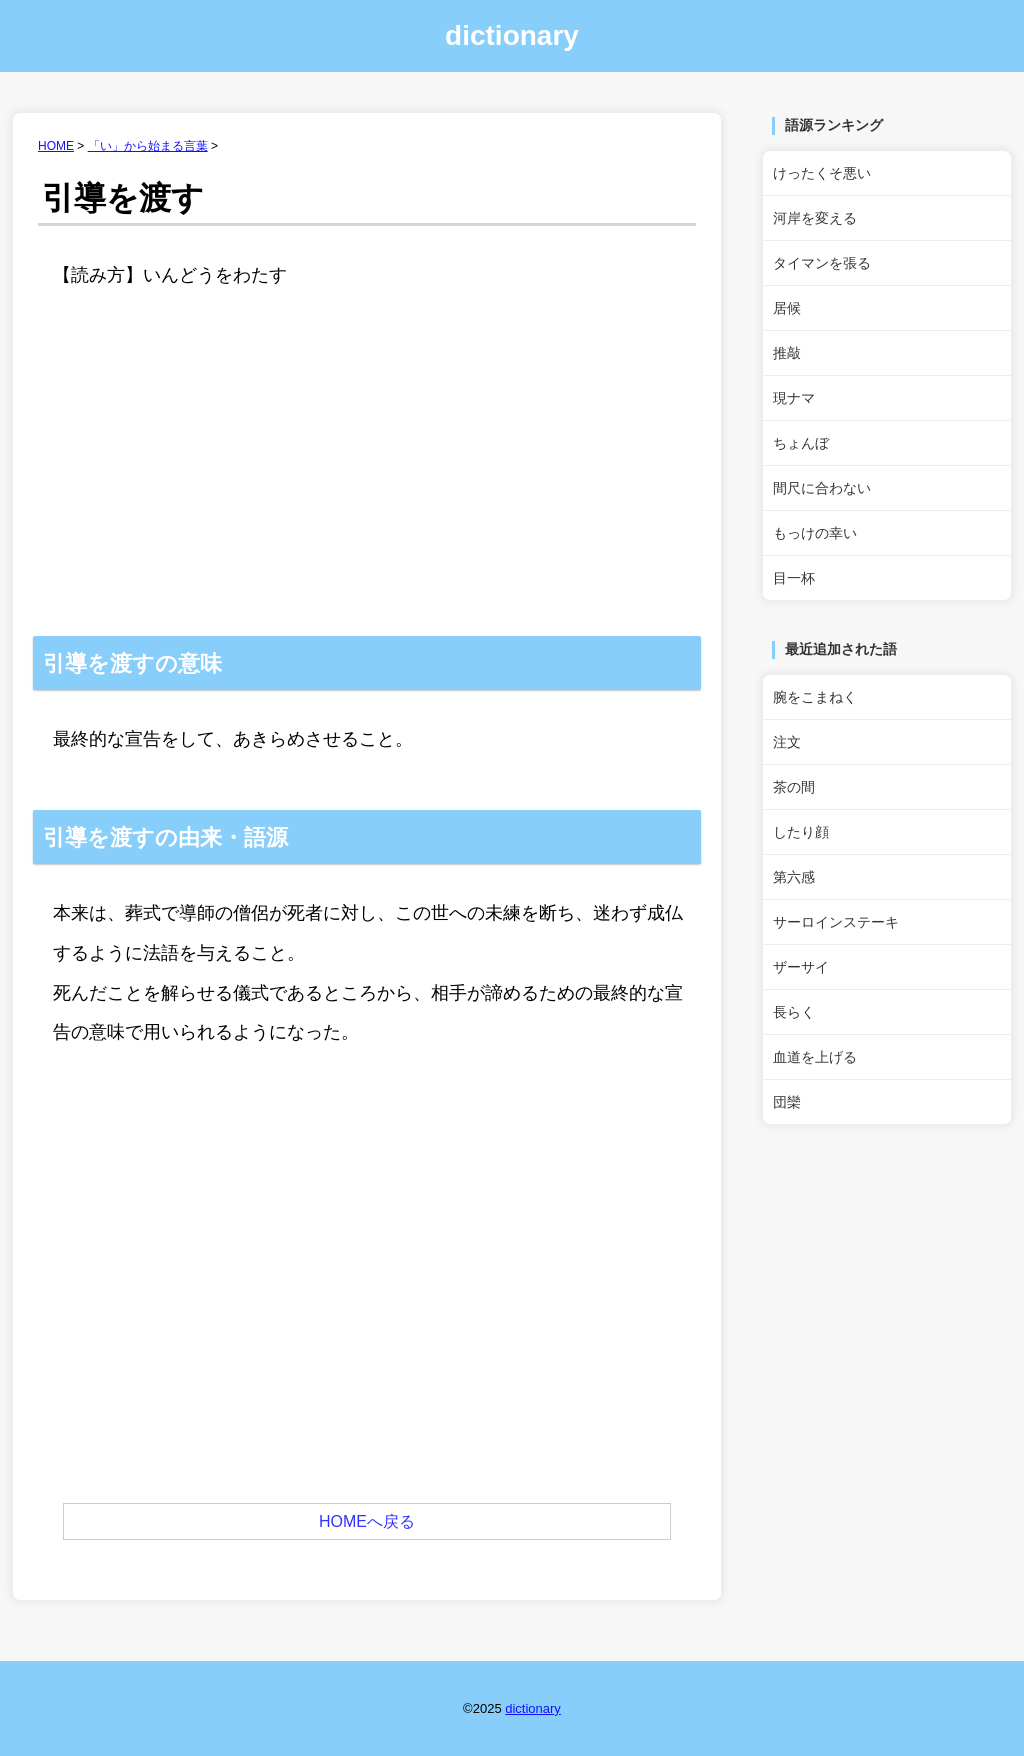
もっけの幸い (815, 533)
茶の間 (794, 787)
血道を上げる (815, 1057)
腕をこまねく (815, 697)
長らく (794, 1012)
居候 (787, 308)
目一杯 (794, 578)
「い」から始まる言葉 (148, 146)
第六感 (794, 877)
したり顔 (801, 832)
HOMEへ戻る (367, 1521)
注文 (787, 742)
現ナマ (794, 398)
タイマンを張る (822, 263)
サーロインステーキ (836, 922)
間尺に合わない (822, 488)
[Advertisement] (367, 486)
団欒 (787, 1102)
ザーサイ (801, 967)
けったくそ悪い (822, 173)
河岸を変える (815, 218)
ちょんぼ (801, 443)
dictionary (512, 35)
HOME (56, 146)
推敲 (787, 353)
